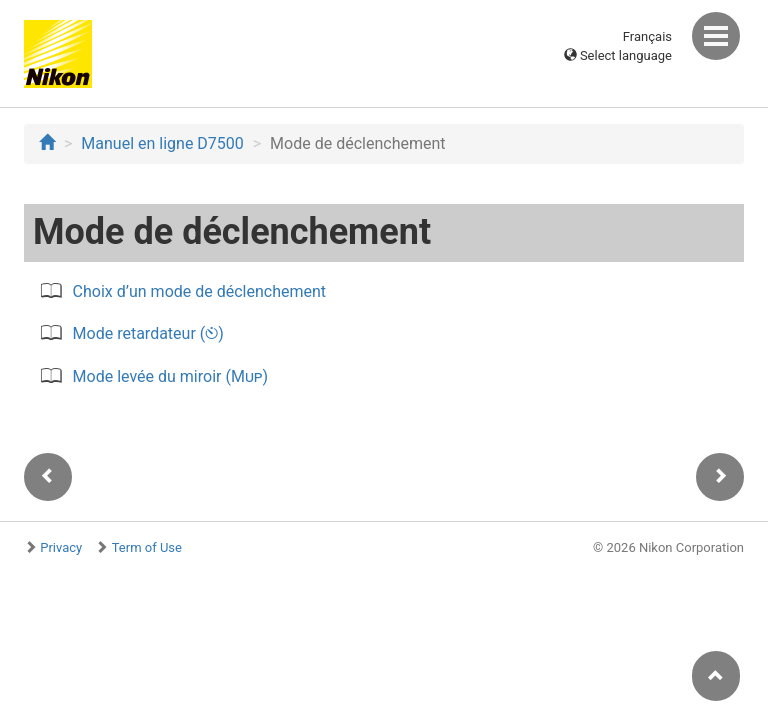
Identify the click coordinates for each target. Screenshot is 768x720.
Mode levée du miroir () (171, 376)
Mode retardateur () (148, 333)
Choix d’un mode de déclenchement (199, 291)
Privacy (61, 547)
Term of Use (147, 547)
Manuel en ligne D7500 (162, 143)
